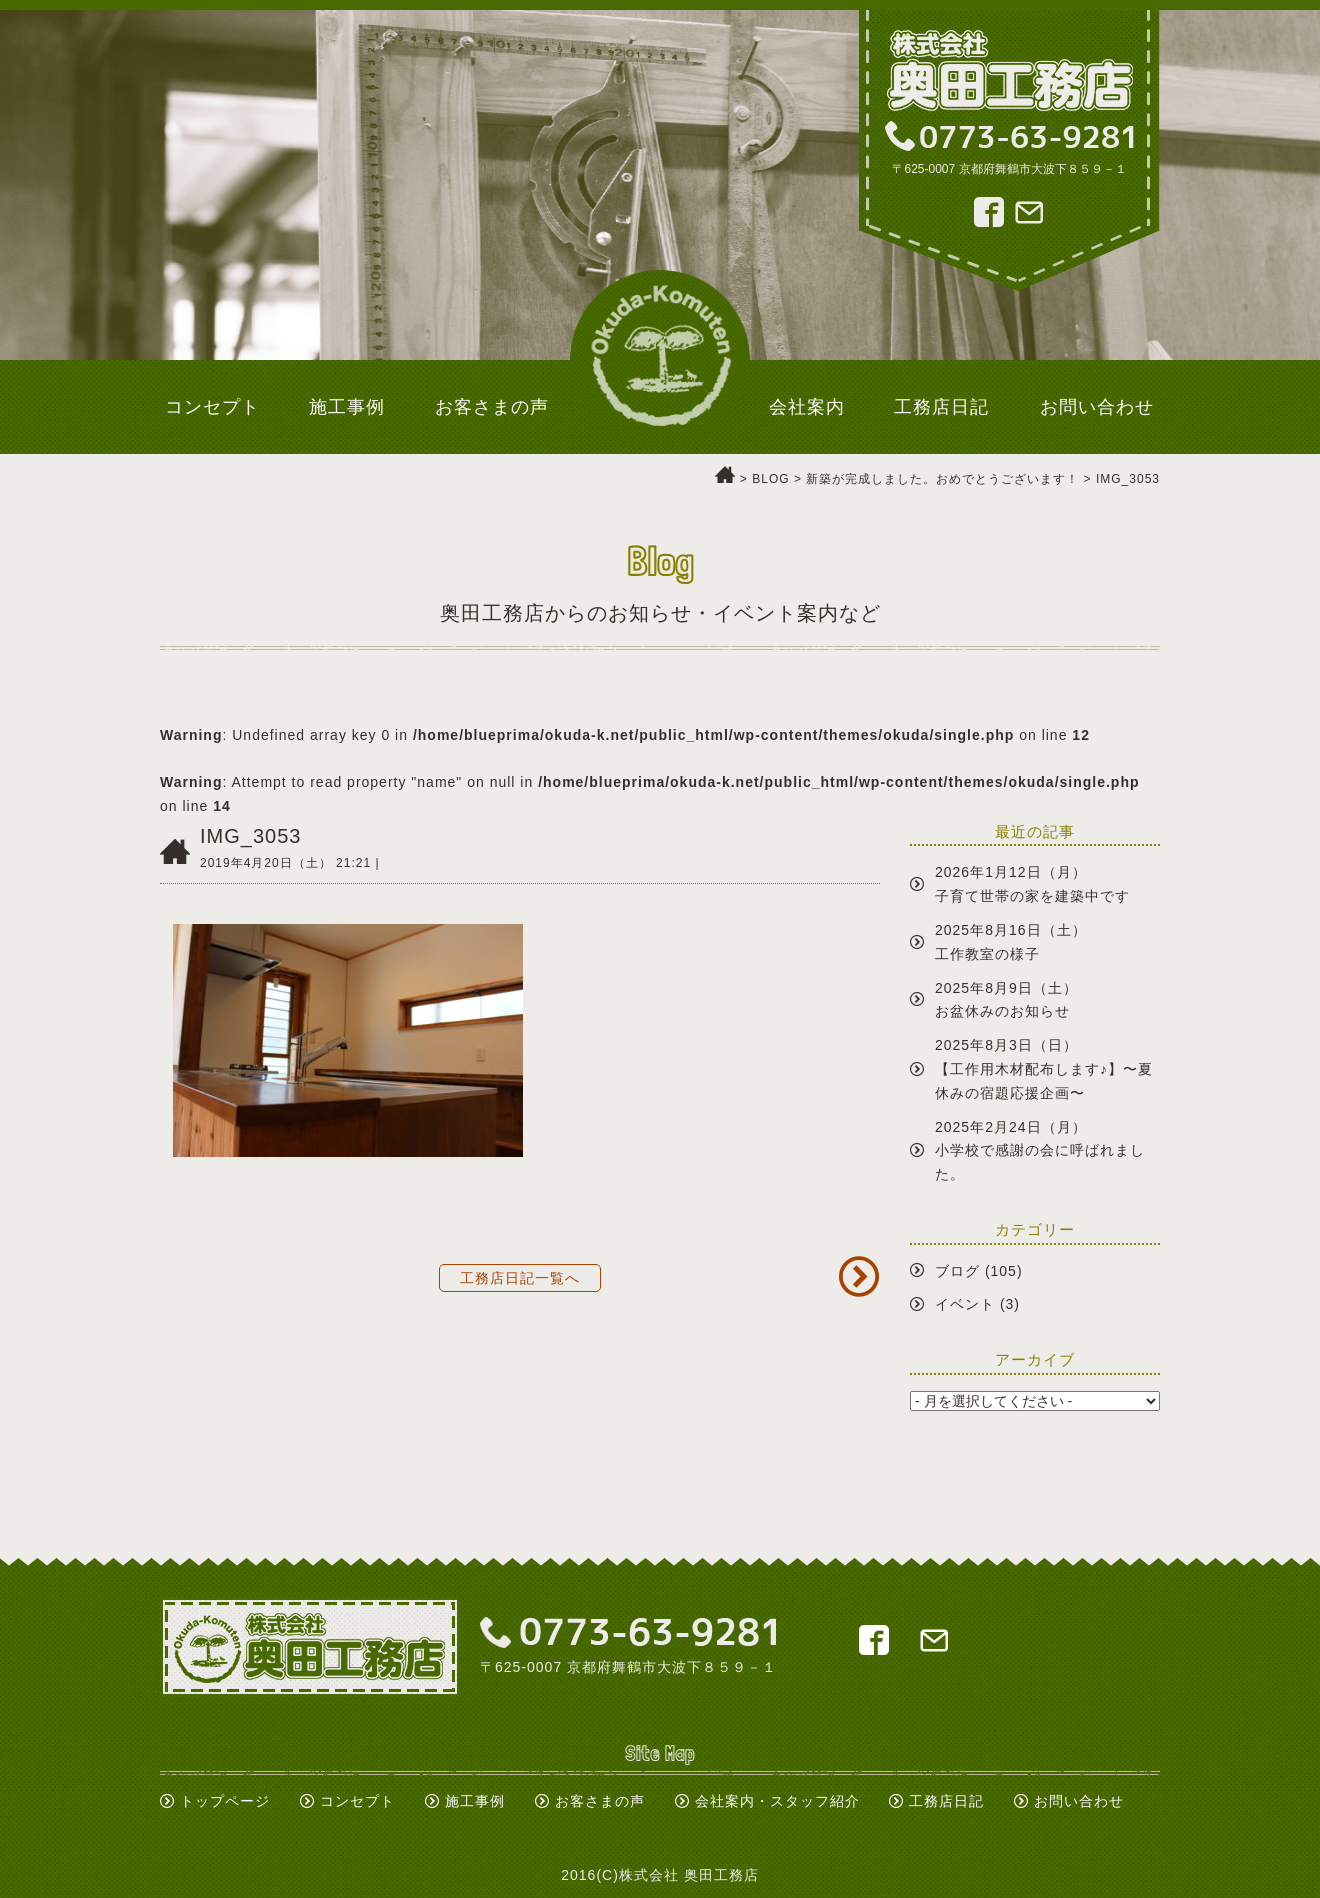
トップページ (225, 1801)
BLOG (770, 479)
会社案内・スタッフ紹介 (777, 1801)
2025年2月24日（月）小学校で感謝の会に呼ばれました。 (1040, 1151)
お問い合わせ (1079, 1801)
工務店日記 (946, 1801)
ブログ (957, 1271)
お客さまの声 (600, 1801)
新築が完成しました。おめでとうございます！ (942, 479)
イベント (965, 1304)
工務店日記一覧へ (520, 1278)
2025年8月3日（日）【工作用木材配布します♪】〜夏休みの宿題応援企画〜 (1044, 1069)
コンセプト (357, 1801)
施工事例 (475, 1801)
